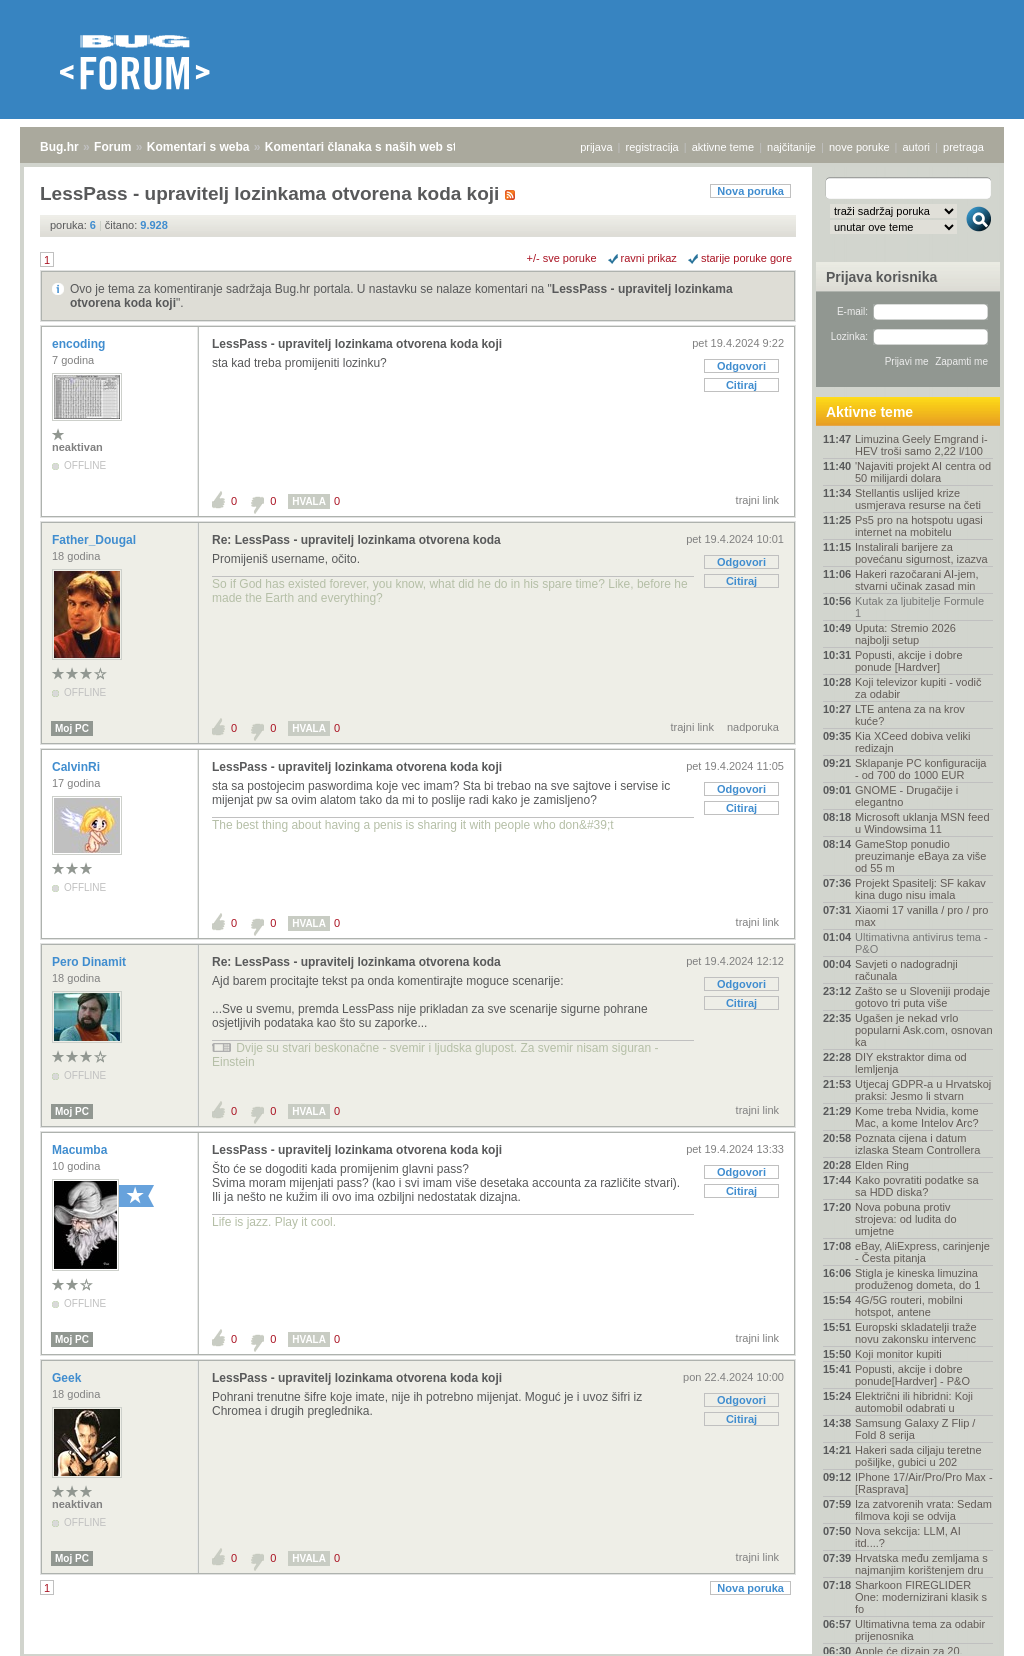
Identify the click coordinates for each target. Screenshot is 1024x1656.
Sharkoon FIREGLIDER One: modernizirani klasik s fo (921, 1597)
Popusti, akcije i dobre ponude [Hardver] (909, 661)
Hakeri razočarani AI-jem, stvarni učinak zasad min (917, 580)
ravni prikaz (649, 258)
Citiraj (741, 385)
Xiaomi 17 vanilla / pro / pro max (921, 916)
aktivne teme (723, 147)
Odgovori (741, 366)
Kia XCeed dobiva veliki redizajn (913, 742)
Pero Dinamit (90, 962)
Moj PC (72, 728)
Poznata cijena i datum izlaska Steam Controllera (917, 1144)
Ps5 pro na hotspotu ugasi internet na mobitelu (919, 526)
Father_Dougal (95, 540)
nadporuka (753, 727)
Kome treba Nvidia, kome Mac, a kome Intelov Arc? (917, 1117)
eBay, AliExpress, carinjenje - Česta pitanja (922, 1252)
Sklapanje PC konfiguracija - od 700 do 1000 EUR (920, 769)
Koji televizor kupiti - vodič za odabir (918, 688)
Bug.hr (59, 147)
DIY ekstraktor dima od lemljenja (911, 1063)
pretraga (963, 147)
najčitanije (791, 147)
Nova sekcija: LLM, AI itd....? (908, 1537)
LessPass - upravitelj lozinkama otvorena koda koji (357, 344)
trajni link (757, 500)
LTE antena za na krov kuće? (910, 715)
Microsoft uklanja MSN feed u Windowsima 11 (922, 823)
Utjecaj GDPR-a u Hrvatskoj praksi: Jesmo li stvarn (923, 1090)
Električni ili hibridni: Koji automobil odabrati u (914, 1402)
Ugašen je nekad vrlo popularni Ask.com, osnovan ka (924, 1030)
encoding (80, 344)
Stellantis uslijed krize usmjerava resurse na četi (918, 499)
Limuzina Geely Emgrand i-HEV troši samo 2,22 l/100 (921, 445)
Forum (112, 147)
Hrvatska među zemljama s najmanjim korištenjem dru (921, 1564)
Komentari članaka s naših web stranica (378, 147)
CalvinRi (77, 767)
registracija (652, 147)
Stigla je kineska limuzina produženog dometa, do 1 (917, 1279)
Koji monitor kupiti (898, 1354)
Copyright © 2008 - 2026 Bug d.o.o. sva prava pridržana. (512, 1650)
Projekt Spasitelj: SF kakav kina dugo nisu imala (920, 889)
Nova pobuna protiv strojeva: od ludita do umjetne (906, 1219)
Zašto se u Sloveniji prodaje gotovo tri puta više (922, 997)
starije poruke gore (746, 258)
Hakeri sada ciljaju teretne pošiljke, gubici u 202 (918, 1456)
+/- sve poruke (562, 258)
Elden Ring (882, 1165)
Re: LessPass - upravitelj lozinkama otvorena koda (356, 540)
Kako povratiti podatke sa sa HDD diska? (917, 1186)
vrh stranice (969, 1627)
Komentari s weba (198, 147)
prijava (596, 147)
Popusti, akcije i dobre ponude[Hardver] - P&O (912, 1375)
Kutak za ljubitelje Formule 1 (919, 607)
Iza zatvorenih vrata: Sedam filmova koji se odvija (923, 1510)
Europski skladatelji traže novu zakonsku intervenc (916, 1333)
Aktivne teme (869, 412)
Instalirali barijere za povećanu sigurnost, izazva (921, 553)
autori (917, 147)
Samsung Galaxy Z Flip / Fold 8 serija (915, 1429)
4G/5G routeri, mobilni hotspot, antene (909, 1306)
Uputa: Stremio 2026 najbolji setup (905, 634)
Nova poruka (750, 191)
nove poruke (859, 147)
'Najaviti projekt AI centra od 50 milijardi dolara (923, 472)
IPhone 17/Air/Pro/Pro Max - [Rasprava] (924, 1483)
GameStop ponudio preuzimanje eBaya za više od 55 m (920, 856)
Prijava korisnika (881, 277)
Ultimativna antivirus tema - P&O (921, 943)
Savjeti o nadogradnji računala (906, 970)
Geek (68, 1378)
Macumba (81, 1150)
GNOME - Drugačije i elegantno (906, 796)
